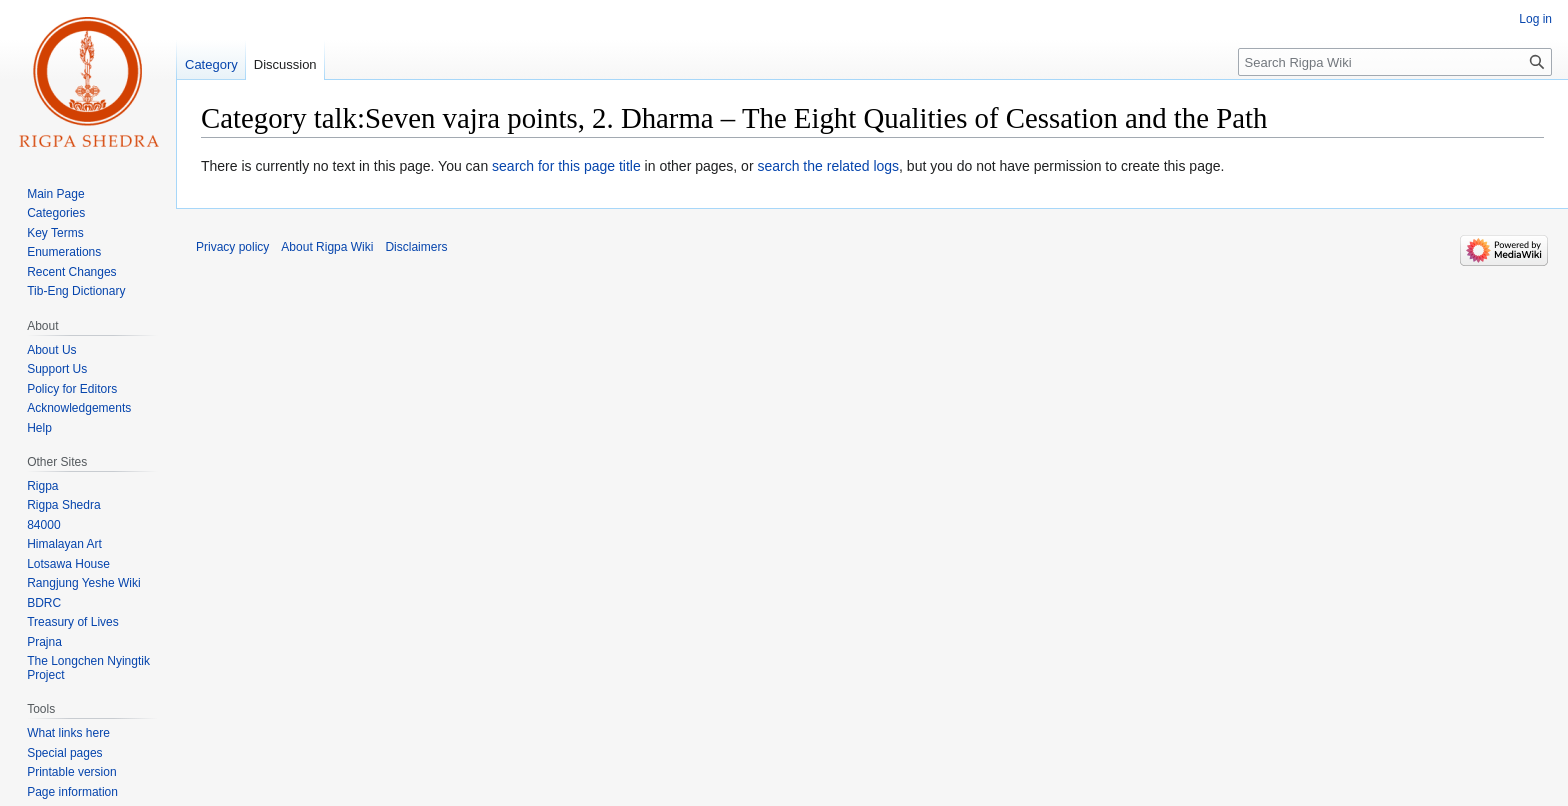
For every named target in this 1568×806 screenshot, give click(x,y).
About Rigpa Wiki (327, 247)
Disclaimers (416, 247)
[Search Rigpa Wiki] (1395, 62)
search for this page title (566, 166)
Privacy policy (232, 247)
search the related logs (828, 166)
